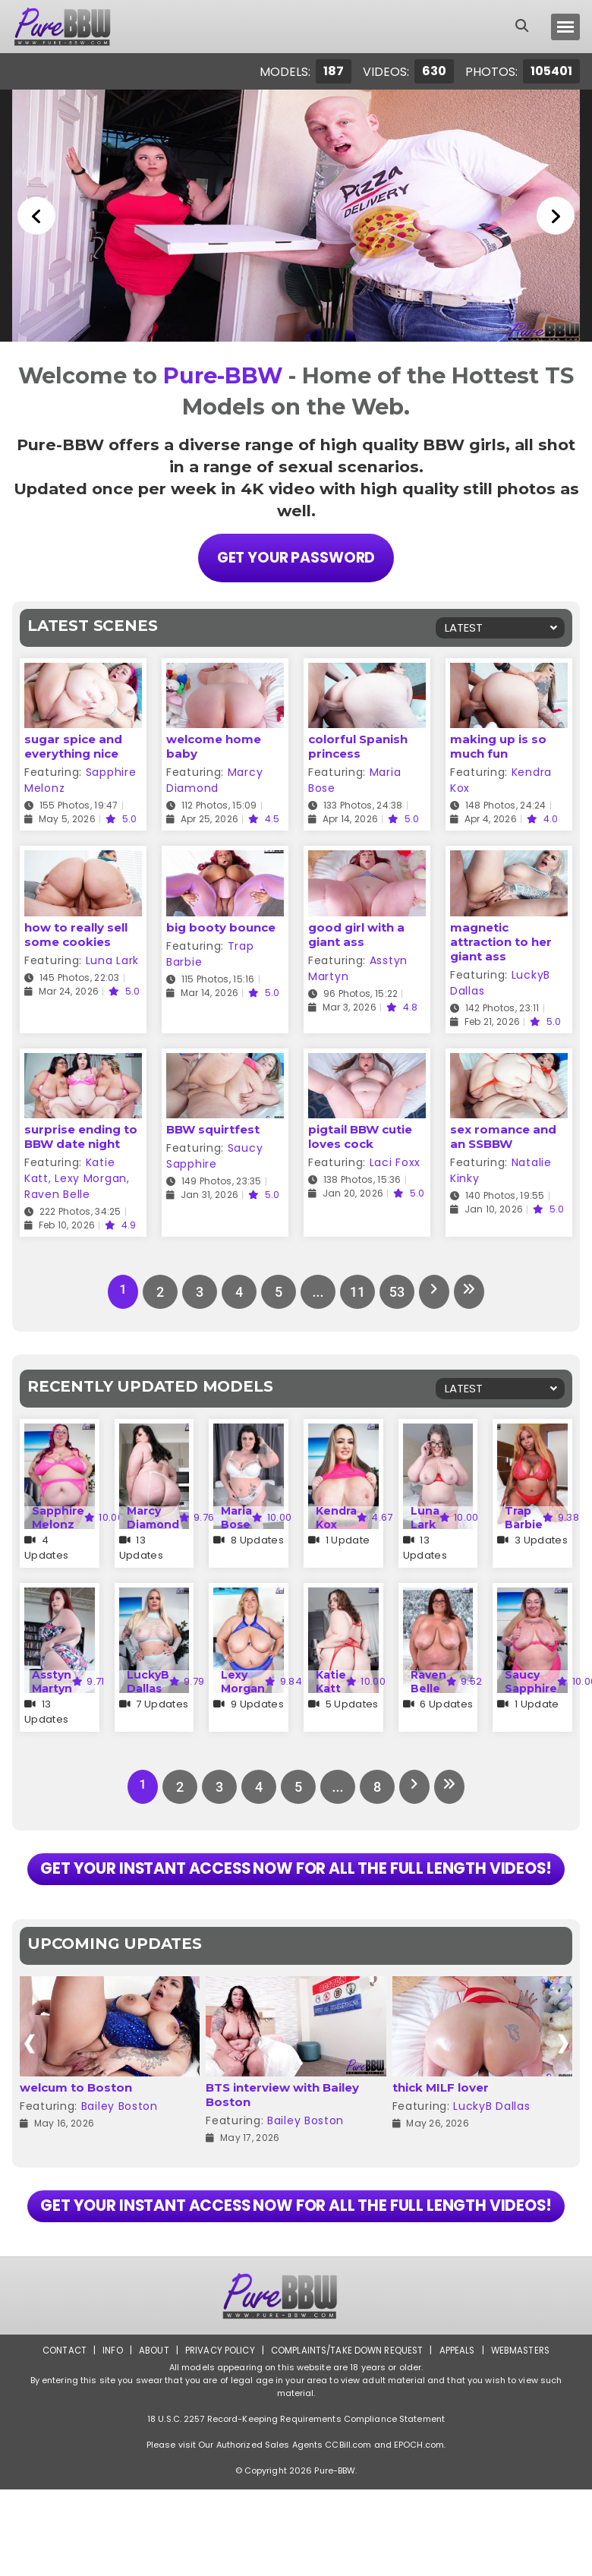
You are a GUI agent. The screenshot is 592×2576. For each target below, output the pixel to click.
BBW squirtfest (213, 1128)
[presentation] (29, 2085)
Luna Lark (112, 958)
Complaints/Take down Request (347, 2436)
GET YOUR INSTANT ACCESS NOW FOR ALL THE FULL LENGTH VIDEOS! (296, 1890)
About (149, 2436)
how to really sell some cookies (76, 933)
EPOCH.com (419, 2531)
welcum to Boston (76, 2130)
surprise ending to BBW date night (80, 1135)
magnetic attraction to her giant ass (501, 940)
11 (355, 1290)
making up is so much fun (498, 744)
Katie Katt (331, 1680)
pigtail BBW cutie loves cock (360, 1135)
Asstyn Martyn (52, 1680)
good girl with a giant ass (356, 933)
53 (394, 1290)
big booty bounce (221, 926)
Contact (58, 2436)
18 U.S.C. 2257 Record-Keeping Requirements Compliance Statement (296, 2505)
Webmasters (525, 2436)
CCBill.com (348, 2531)
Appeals (460, 2436)
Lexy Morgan (91, 1176)
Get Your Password (295, 557)
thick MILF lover (440, 2130)
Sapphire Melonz (58, 1516)
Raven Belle (57, 1192)
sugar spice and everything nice (73, 744)
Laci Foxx (395, 1160)
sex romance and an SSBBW (503, 1135)
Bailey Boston (119, 2148)
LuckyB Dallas (148, 1680)
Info (107, 2436)
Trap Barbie (524, 1516)
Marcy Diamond (214, 778)
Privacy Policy (217, 2436)
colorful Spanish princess (358, 744)
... (315, 1290)
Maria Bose (236, 1516)
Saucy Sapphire (214, 1154)
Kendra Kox (336, 1516)
